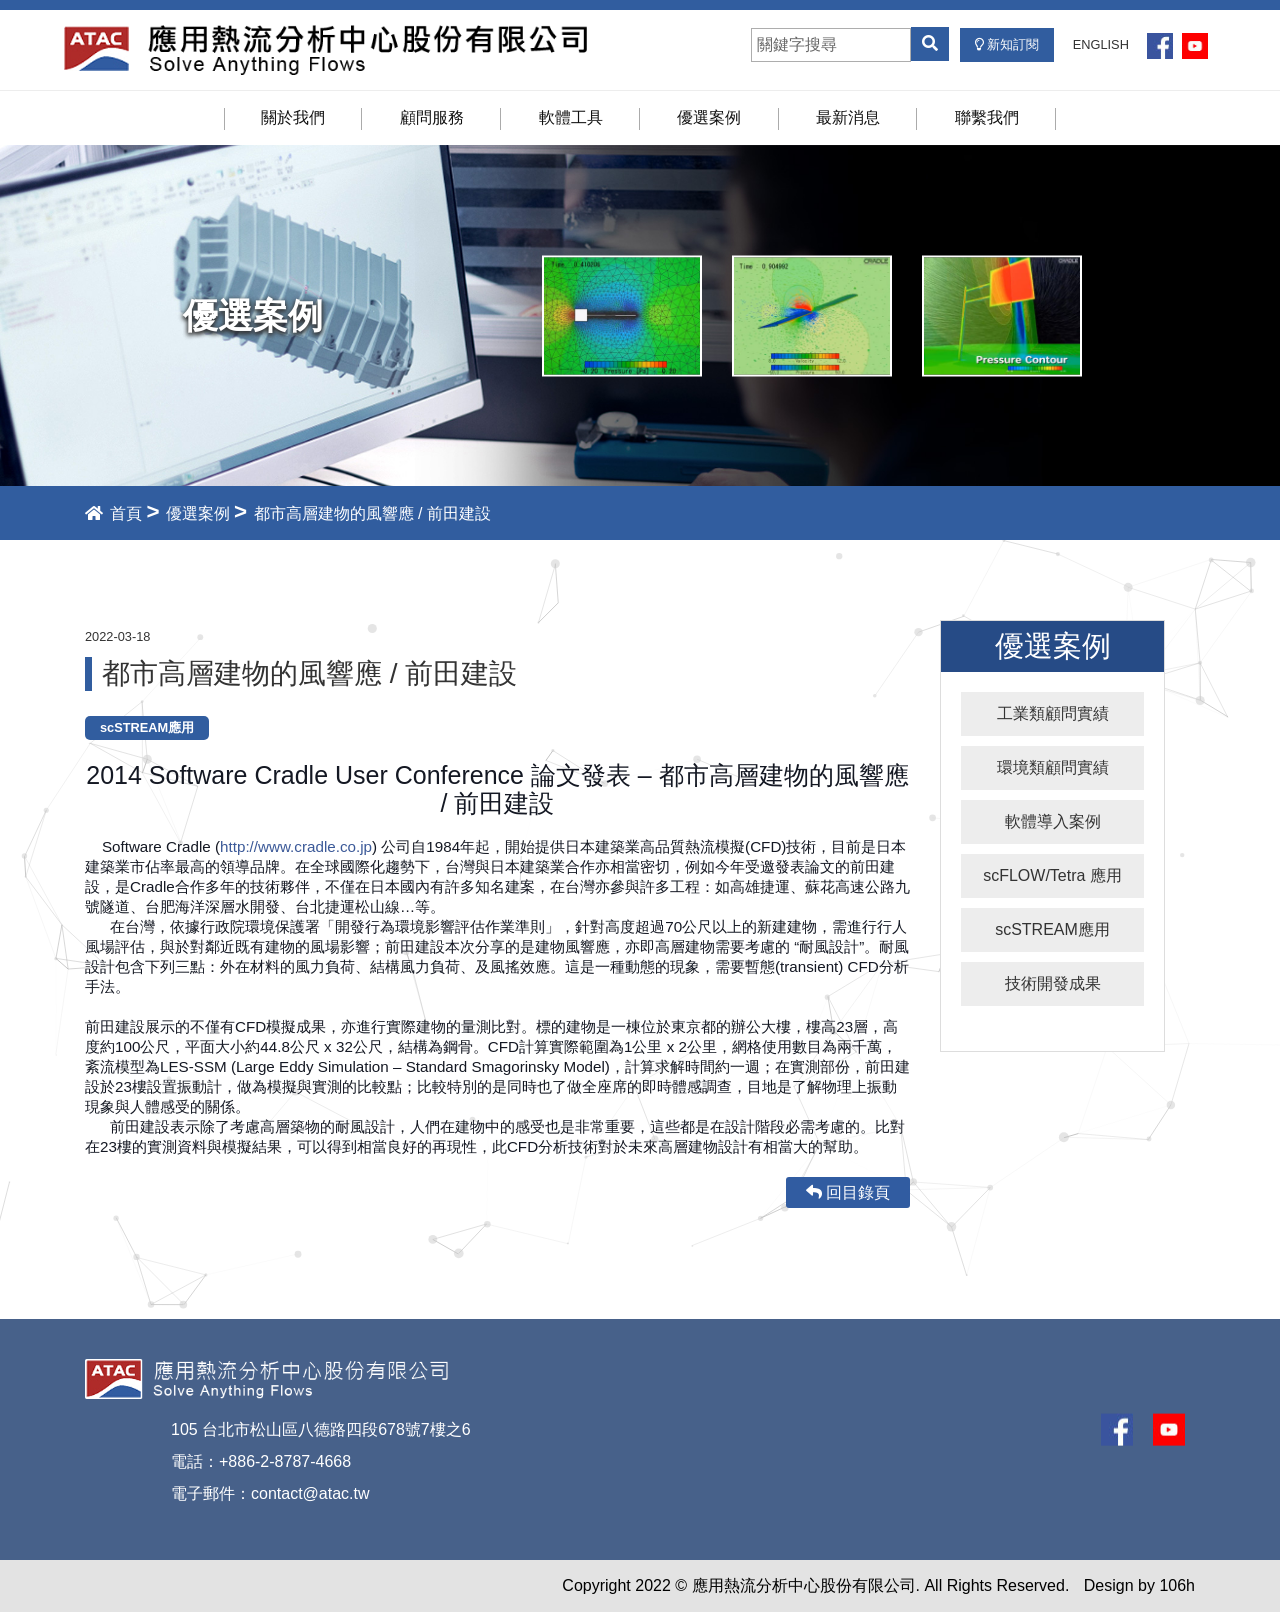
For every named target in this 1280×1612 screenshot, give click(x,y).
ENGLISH (1101, 44)
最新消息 (848, 117)
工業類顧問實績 (1053, 713)
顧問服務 (432, 117)
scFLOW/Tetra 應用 (1052, 875)
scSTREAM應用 (1052, 929)
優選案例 (709, 117)
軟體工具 (571, 117)
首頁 (113, 513)
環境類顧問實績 (1053, 767)
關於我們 (293, 117)
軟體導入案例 (1053, 821)
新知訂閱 (1007, 44)
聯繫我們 (987, 117)
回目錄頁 (848, 1192)
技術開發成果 (1053, 983)
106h (1177, 1585)
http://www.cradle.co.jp (296, 846)
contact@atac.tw (310, 1493)
